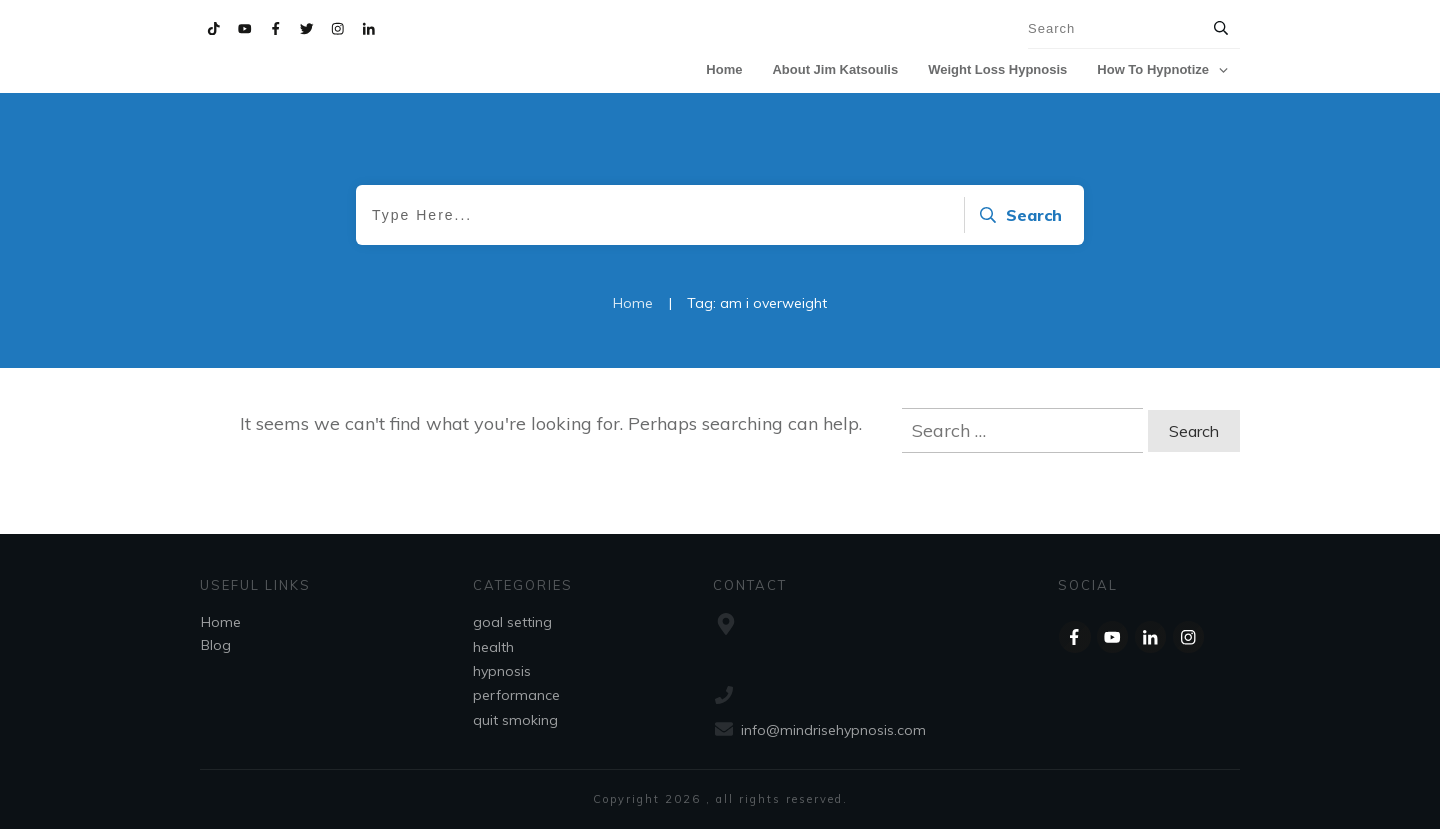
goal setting (512, 622)
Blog (216, 645)
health (493, 647)
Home (221, 622)
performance (516, 695)
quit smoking (515, 720)
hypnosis (502, 671)
